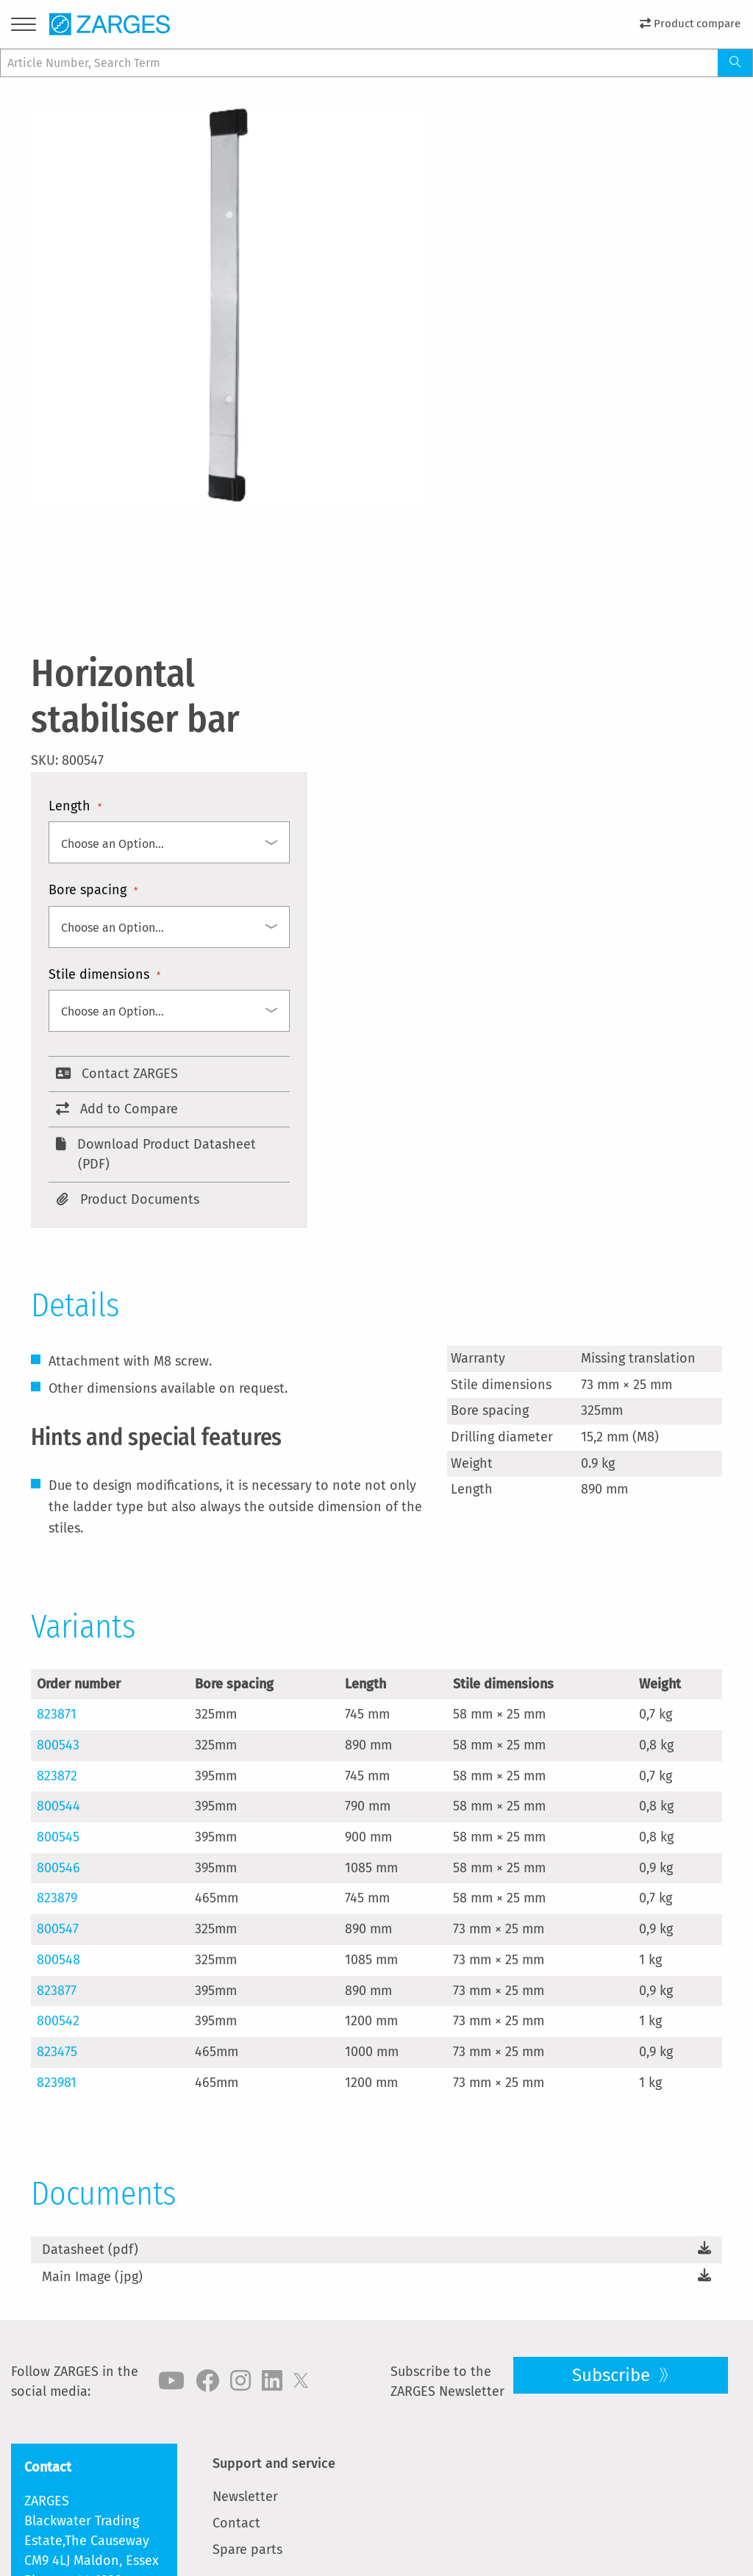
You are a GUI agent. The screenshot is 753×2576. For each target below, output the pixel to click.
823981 (56, 2082)
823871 (56, 1714)
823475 (57, 2052)
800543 (58, 1745)
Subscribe (613, 2375)
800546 (58, 1868)
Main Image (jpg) (92, 2277)
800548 (58, 1960)
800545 (58, 1837)
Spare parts (247, 2549)
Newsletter (245, 2496)
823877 (56, 1991)
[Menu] (23, 27)
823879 (57, 1898)
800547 (58, 1929)
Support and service (274, 2463)
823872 (57, 1776)
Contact (236, 2523)
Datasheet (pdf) (90, 2249)
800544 (58, 1806)
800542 (58, 2021)
